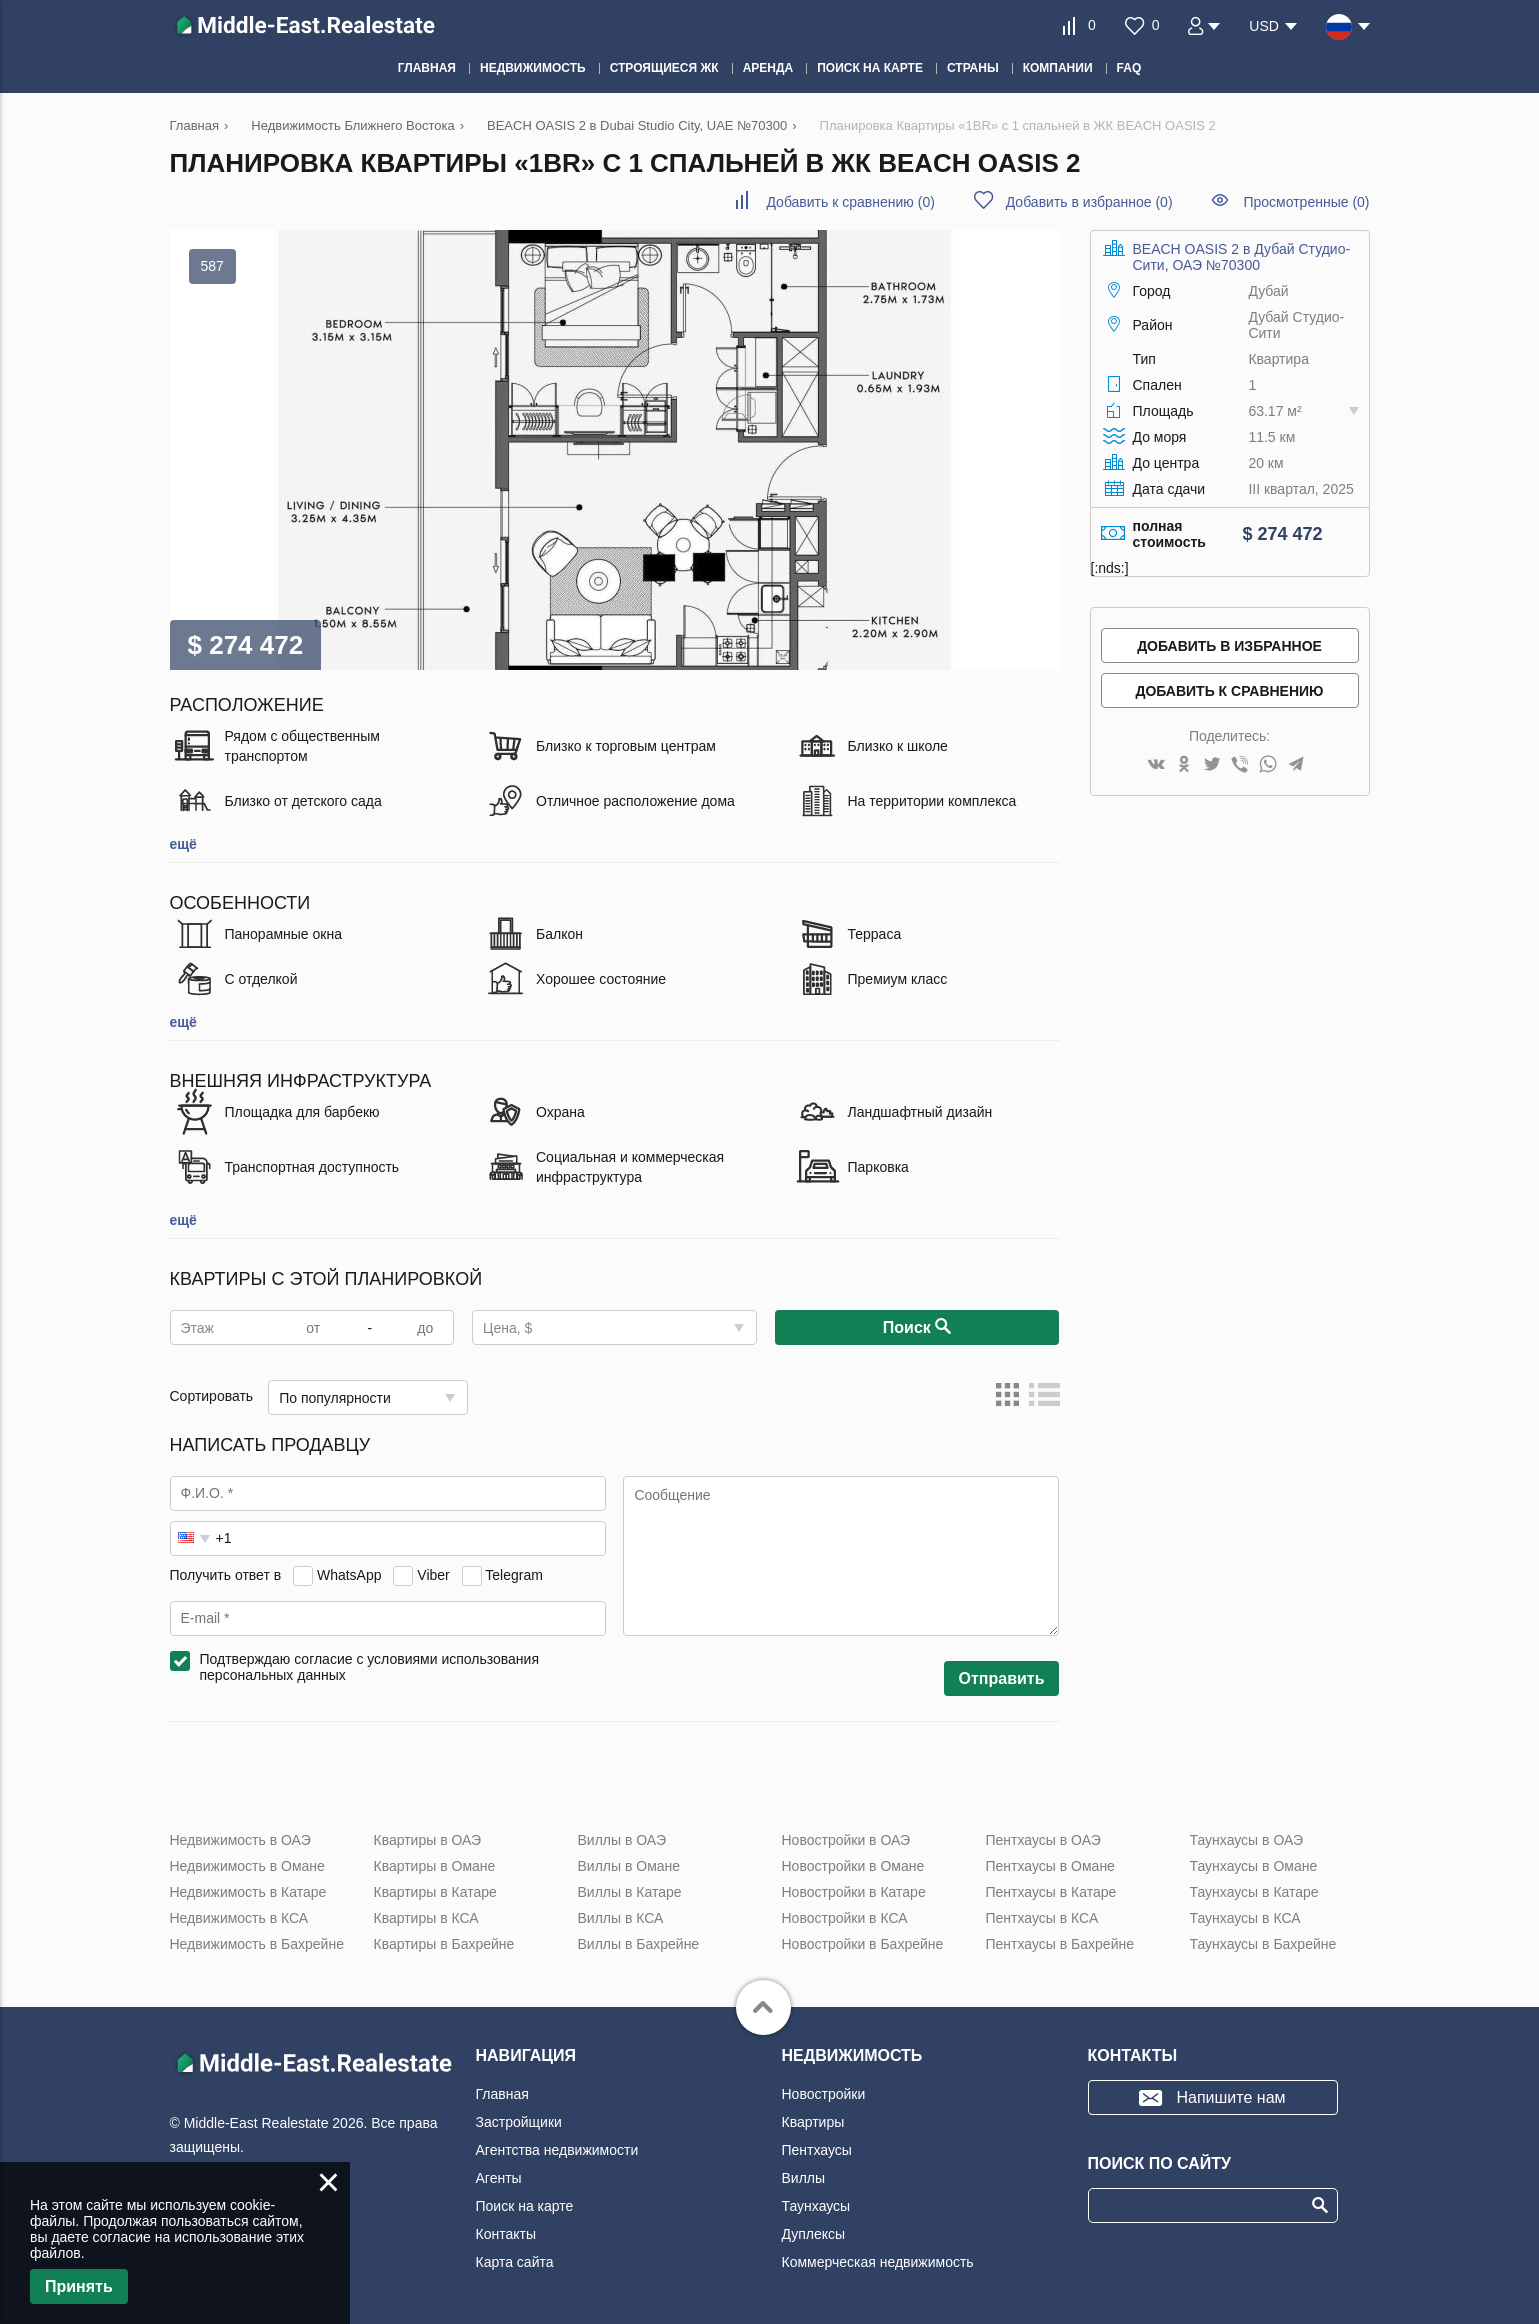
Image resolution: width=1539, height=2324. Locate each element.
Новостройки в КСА (845, 1918)
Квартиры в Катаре (435, 1892)
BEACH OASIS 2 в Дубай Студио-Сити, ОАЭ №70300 (1242, 257)
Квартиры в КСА (426, 1918)
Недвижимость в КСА (239, 1918)
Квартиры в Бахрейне (444, 1944)
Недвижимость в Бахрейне (257, 1944)
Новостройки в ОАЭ (846, 1840)
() (850, 202)
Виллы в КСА (621, 1918)
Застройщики (519, 2122)
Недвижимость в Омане (247, 1866)
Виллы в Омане (629, 1866)
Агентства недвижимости (557, 2150)
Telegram (514, 1575)
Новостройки (824, 2094)
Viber (433, 1575)
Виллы (804, 2178)
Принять (79, 2286)
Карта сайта (515, 2262)
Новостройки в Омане (853, 1866)
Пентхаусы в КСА (1042, 1918)
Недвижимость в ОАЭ (240, 1840)
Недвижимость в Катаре (248, 1892)
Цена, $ (507, 1328)
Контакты (506, 2234)
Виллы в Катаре (630, 1892)
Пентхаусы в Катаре (1051, 1892)
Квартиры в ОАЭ (428, 1840)
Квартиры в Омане (435, 1866)
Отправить (1002, 1678)
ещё (183, 844)
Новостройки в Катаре (854, 1892)
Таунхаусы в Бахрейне (1263, 1944)
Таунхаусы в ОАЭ (1247, 1840)
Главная (502, 2094)
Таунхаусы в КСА (1245, 1918)
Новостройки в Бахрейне (863, 1944)
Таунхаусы (816, 2206)
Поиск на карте (525, 2206)
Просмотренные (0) (1306, 202)
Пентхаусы (817, 2150)
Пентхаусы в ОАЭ (1043, 1840)
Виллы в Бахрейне (639, 1944)
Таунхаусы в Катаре (1254, 1892)
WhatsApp (349, 1575)
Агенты (499, 2178)
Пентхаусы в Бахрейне (1060, 1944)
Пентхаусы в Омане (1050, 1866)
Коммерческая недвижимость (878, 2262)
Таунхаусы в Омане (1254, 1866)
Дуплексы (814, 2234)
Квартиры (813, 2122)
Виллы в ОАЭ (622, 1840)
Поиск (917, 1328)
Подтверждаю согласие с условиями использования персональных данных (370, 1667)
